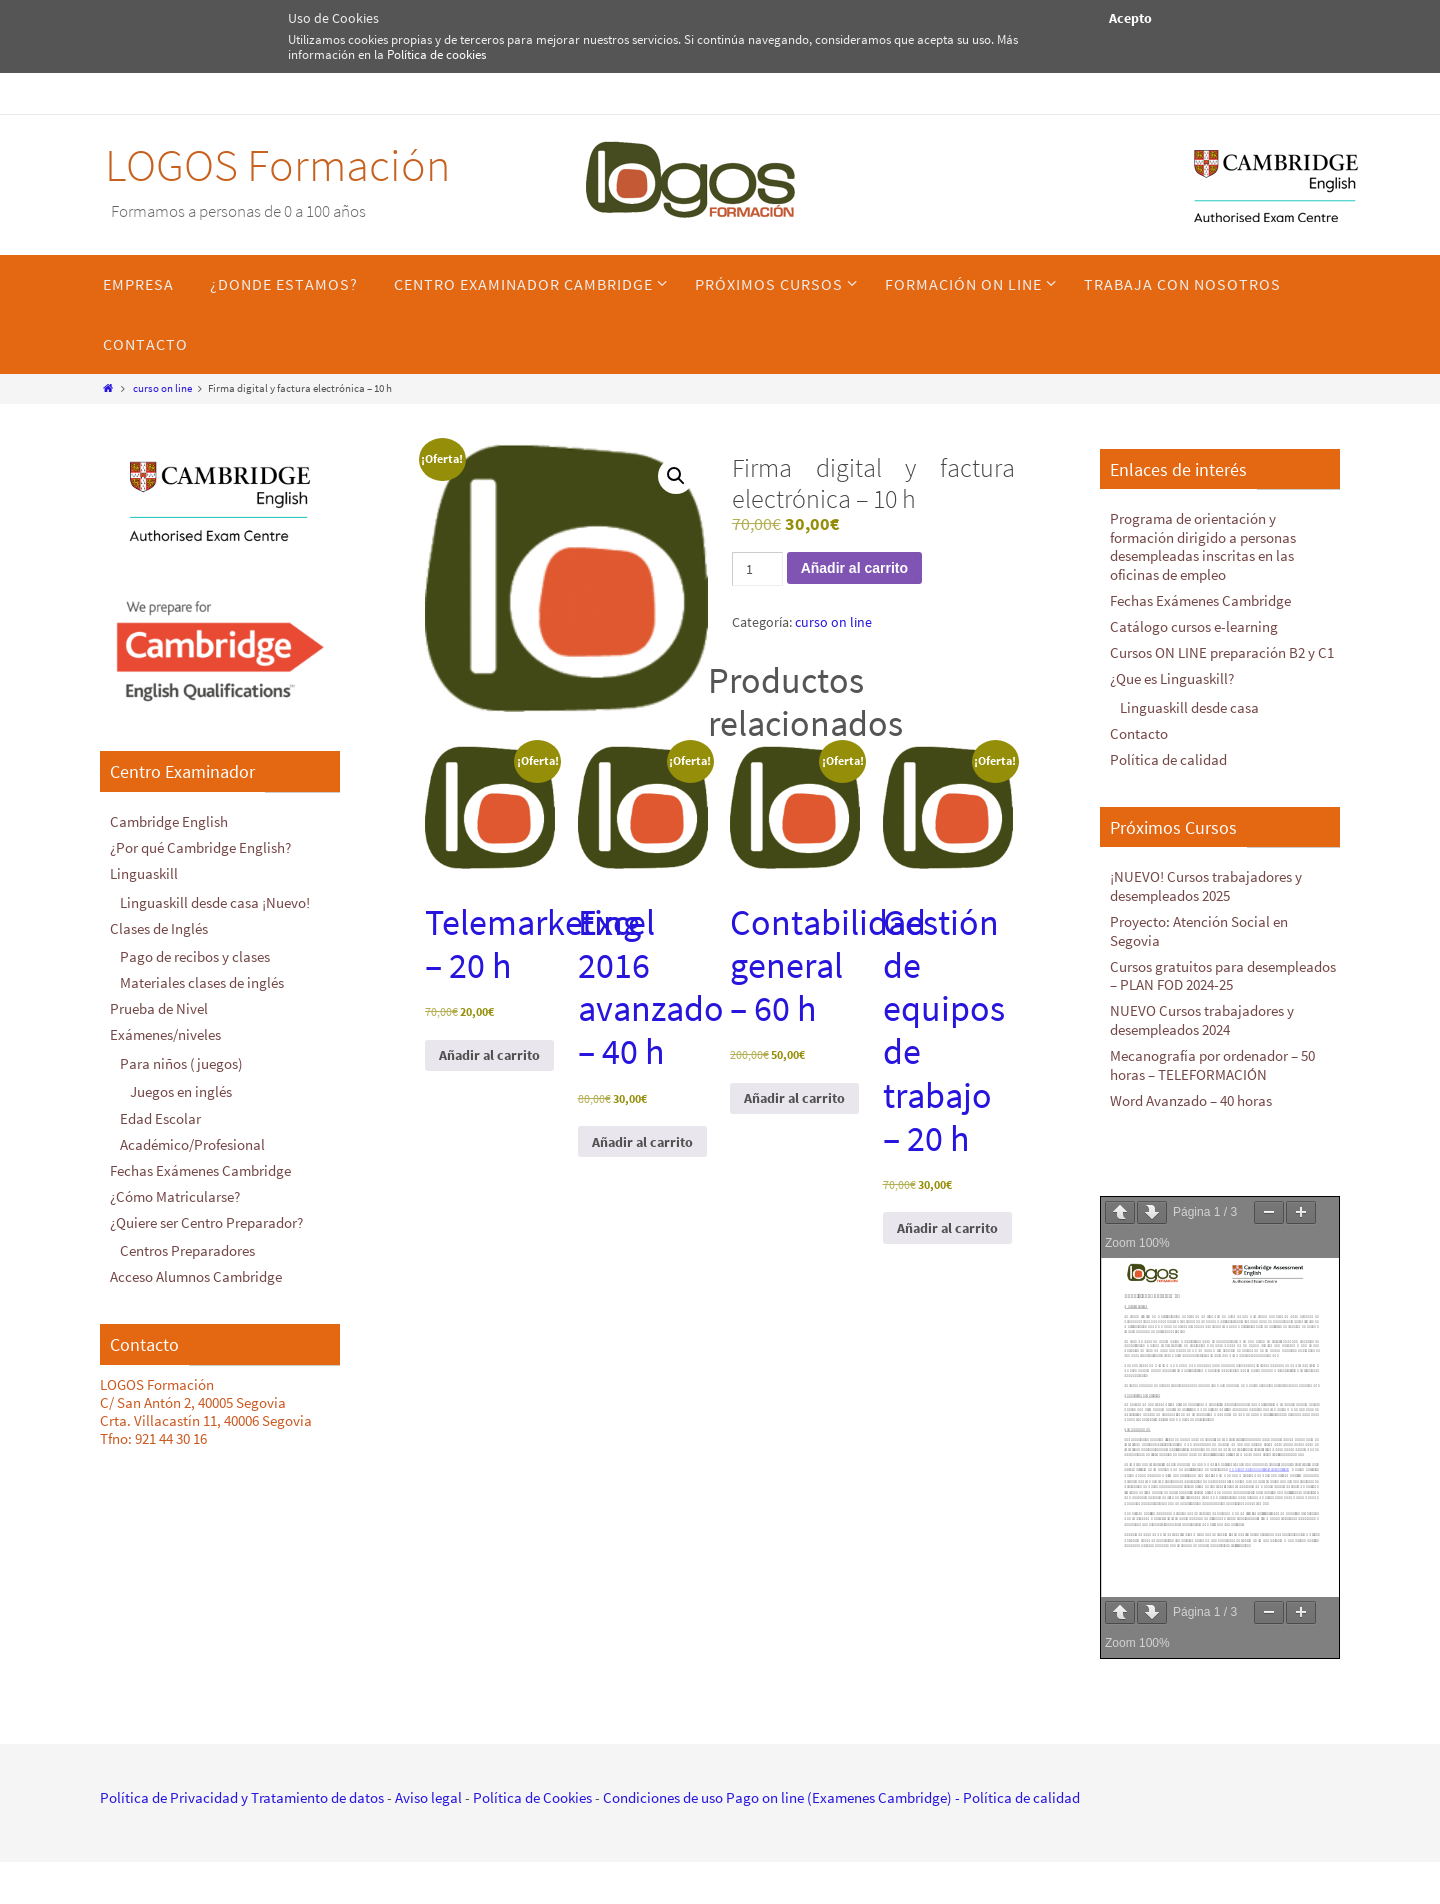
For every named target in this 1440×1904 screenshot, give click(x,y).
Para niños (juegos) (181, 1058)
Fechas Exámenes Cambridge (200, 1162)
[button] (676, 476)
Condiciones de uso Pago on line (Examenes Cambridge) (777, 1785)
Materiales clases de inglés (202, 979)
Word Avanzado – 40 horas (1191, 1088)
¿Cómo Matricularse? (175, 1188)
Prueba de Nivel (159, 1004)
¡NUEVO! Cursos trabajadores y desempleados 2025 (1206, 879)
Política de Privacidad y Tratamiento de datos (242, 1785)
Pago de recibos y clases (195, 953)
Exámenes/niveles (165, 1030)
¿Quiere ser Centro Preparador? (206, 1213)
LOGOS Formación (277, 165)
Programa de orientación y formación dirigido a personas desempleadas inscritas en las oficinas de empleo (1203, 545)
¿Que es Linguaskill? (1172, 674)
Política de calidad (1168, 753)
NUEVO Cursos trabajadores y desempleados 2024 (1202, 1010)
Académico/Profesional (192, 1137)
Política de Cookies (532, 1785)
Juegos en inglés (181, 1086)
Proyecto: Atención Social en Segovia (1199, 923)
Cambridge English (169, 821)
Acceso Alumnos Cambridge (196, 1267)
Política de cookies (436, 54)
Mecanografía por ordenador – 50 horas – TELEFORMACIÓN (1212, 1053)
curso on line (162, 388)
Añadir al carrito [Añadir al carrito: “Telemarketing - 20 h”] (489, 1055)
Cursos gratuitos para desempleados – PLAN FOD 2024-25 (1223, 966)
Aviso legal (428, 1785)
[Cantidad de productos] (757, 569)
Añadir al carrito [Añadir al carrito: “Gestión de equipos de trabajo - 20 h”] (947, 1228)
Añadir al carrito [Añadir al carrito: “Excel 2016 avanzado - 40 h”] (642, 1142)
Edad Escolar (160, 1111)
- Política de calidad (1016, 1785)
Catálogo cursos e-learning (1194, 623)
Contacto (1139, 728)
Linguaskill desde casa (1189, 702)
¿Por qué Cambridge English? (200, 846)
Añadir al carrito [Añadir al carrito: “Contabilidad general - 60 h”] (794, 1098)
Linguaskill (144, 872)
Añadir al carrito (854, 568)
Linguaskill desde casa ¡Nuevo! (215, 900)
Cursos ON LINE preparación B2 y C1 (1222, 649)
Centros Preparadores (187, 1241)
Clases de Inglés (159, 925)
